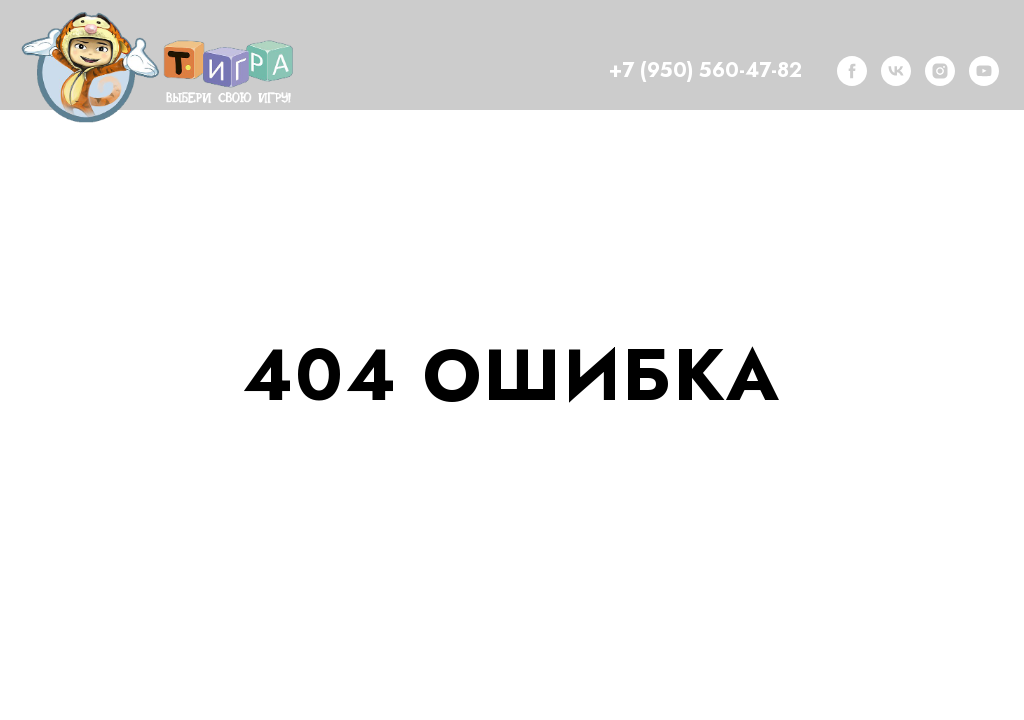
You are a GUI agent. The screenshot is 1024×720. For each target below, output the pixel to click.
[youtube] (984, 71)
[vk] (896, 71)
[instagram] (940, 71)
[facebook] (852, 71)
